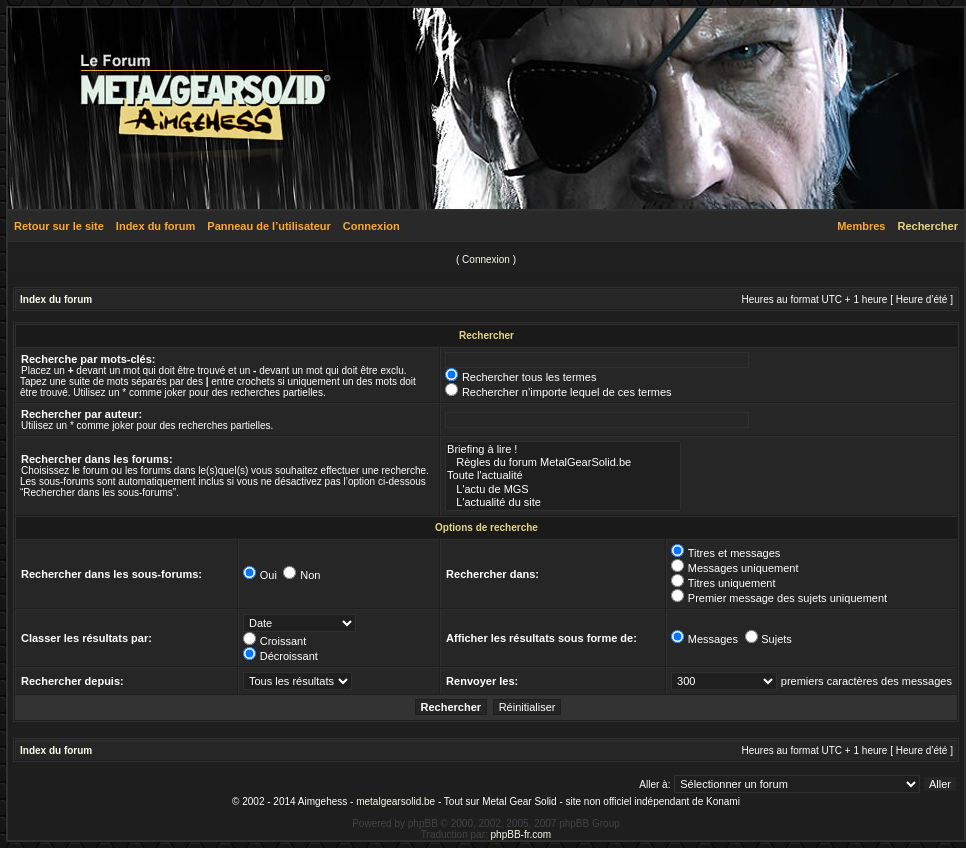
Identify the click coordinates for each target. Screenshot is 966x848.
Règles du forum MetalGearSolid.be (563, 462)
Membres (861, 226)
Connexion (371, 226)
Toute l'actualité (563, 475)
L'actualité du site (563, 502)
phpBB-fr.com (521, 834)
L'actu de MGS (563, 489)
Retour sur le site (59, 226)
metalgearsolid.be (395, 801)
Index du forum (155, 226)
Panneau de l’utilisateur (268, 226)
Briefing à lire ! (563, 449)
